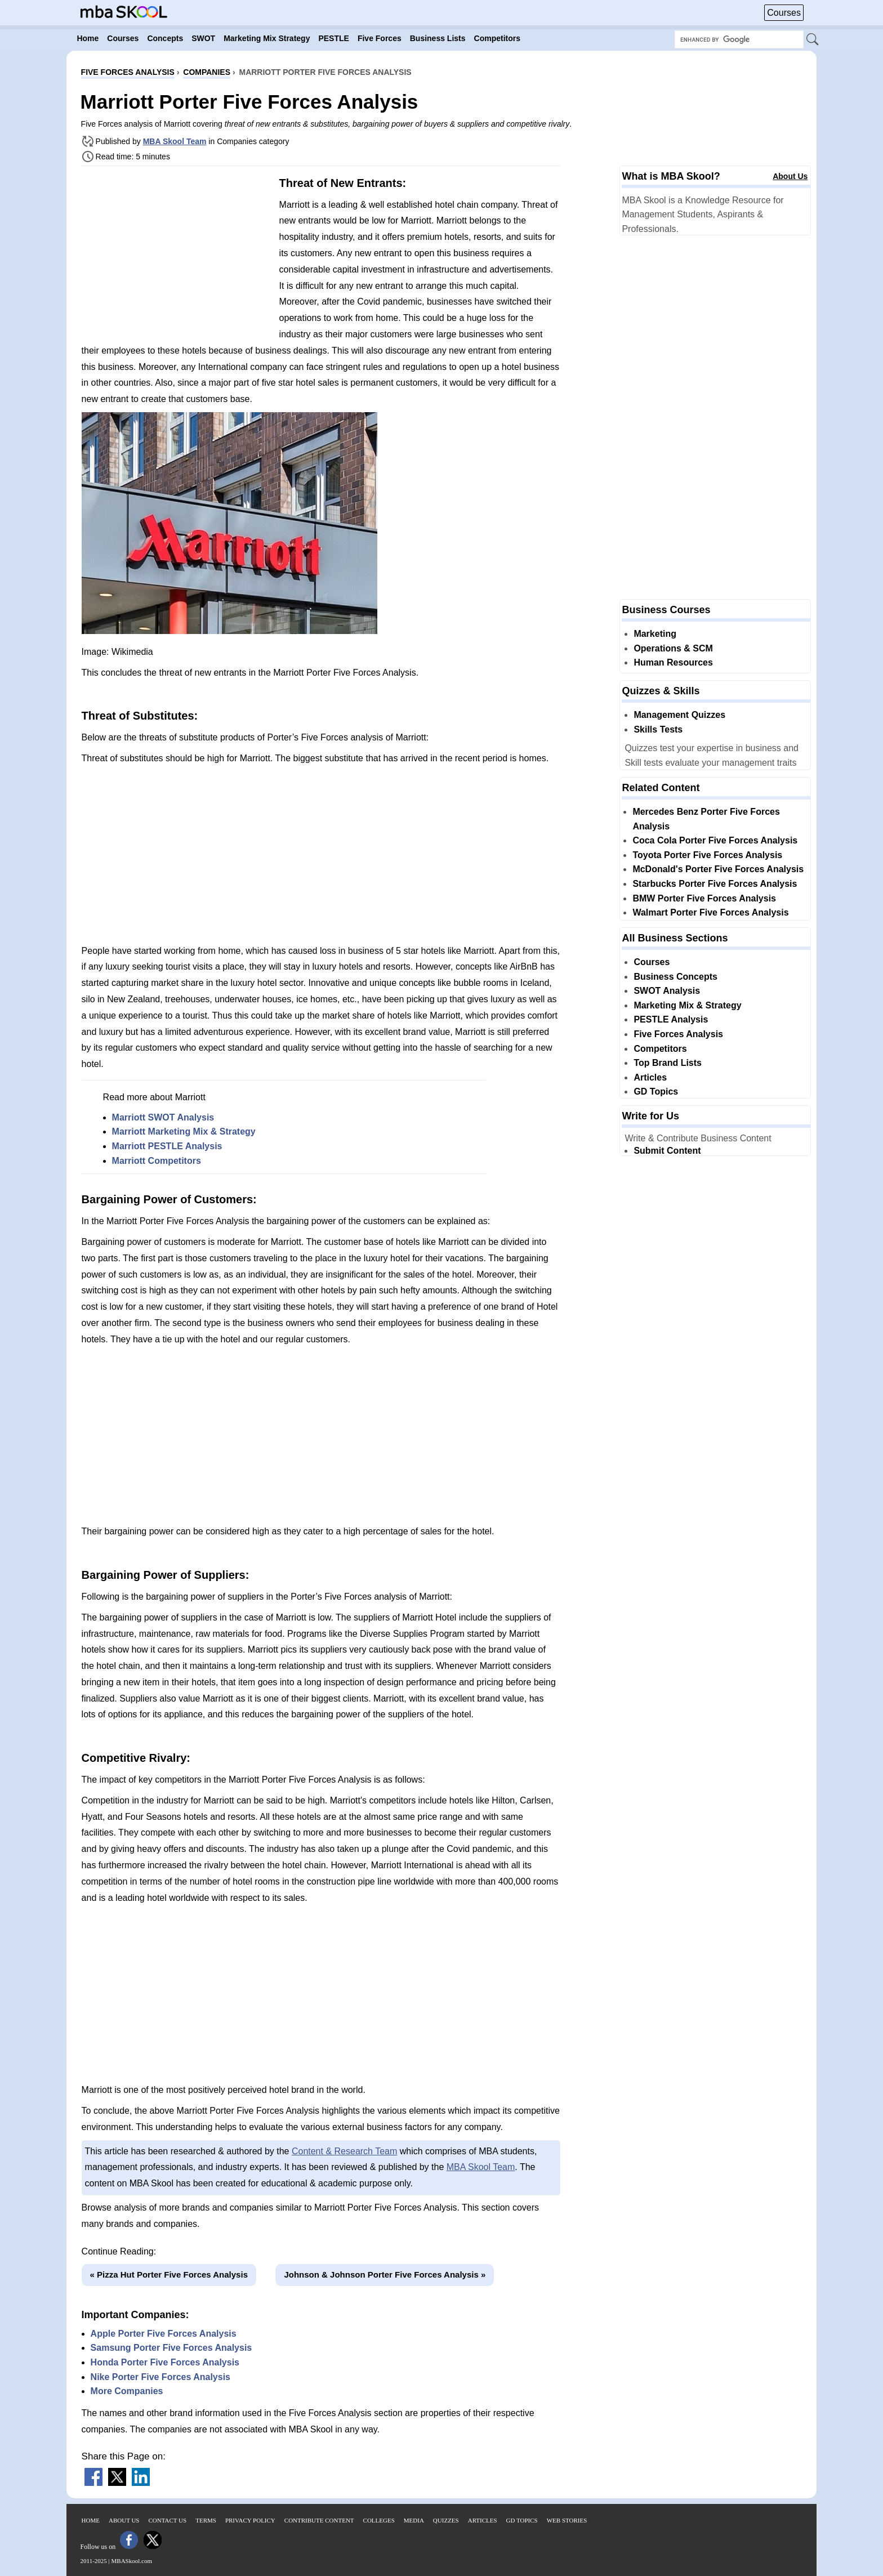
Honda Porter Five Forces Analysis (165, 2362)
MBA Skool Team (175, 141)
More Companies (127, 2391)
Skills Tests (658, 729)
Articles (650, 1077)
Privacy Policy (250, 2520)
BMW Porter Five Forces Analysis (704, 898)
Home (91, 2520)
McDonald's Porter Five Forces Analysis (718, 869)
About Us (790, 176)
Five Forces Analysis (678, 1034)
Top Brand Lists (668, 1063)
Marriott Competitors (156, 1161)
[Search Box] (739, 39)
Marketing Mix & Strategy (687, 1005)
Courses (784, 12)
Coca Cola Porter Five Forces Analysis (714, 840)
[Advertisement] (176, 253)
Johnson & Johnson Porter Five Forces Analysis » (384, 2274)
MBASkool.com (132, 2560)
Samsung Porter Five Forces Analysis (171, 2347)
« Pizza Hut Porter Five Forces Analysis (169, 2274)
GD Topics (656, 1091)
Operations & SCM (673, 648)
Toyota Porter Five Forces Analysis (707, 855)
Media (414, 2520)
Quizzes (446, 2520)
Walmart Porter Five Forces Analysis (710, 912)
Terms (205, 2520)
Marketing (655, 634)
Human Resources (673, 662)
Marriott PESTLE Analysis (167, 1146)
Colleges (379, 2520)
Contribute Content (319, 2520)
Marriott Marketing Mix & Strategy (184, 1131)
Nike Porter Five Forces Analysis (160, 2377)
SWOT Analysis (667, 990)
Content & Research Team (344, 2151)
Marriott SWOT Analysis (163, 1117)
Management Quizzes (679, 715)
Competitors (660, 1048)
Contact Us (168, 2520)
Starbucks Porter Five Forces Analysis (714, 884)
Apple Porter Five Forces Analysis (164, 2333)
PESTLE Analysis (671, 1019)
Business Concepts (675, 976)
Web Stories (567, 2520)
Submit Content (667, 1150)
